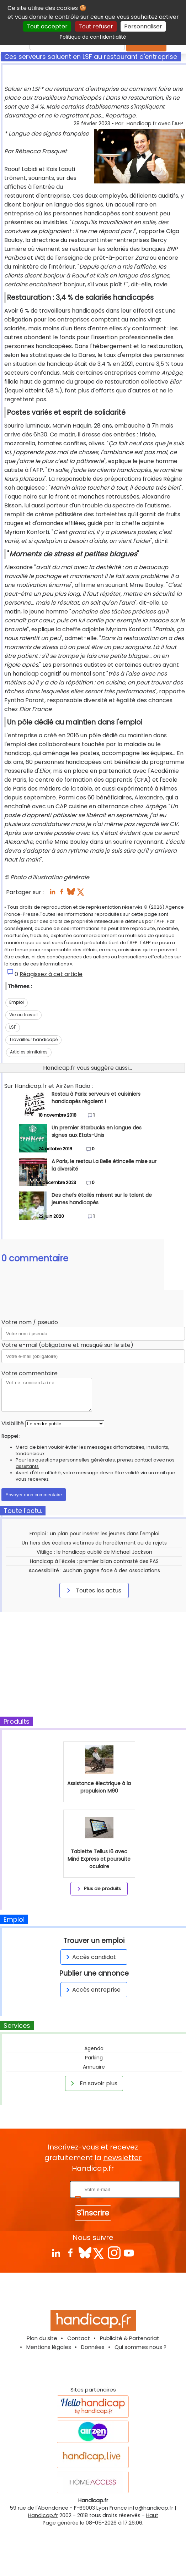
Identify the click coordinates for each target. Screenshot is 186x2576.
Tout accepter (47, 26)
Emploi (16, 1002)
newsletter (122, 2158)
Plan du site (42, 2338)
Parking (94, 2057)
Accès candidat (90, 1957)
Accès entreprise (92, 1989)
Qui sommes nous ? (140, 2347)
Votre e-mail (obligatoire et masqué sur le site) (67, 1345)
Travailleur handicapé (33, 1039)
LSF (12, 1027)
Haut (152, 2515)
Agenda (93, 2048)
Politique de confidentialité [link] (93, 36)
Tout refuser (96, 26)
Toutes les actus (92, 1590)
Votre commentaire (29, 1373)
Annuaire (94, 2066)
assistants (27, 1466)
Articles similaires (29, 1052)
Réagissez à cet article (51, 974)
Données (93, 2347)
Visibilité (12, 1423)
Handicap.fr (43, 2515)
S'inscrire (93, 2213)
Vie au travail (23, 1015)
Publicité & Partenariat (129, 2338)
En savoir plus (92, 2083)
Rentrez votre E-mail (40, 2189)
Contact (78, 2338)
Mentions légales (48, 2347)
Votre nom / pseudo (29, 1322)
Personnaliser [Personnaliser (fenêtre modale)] (143, 26)
